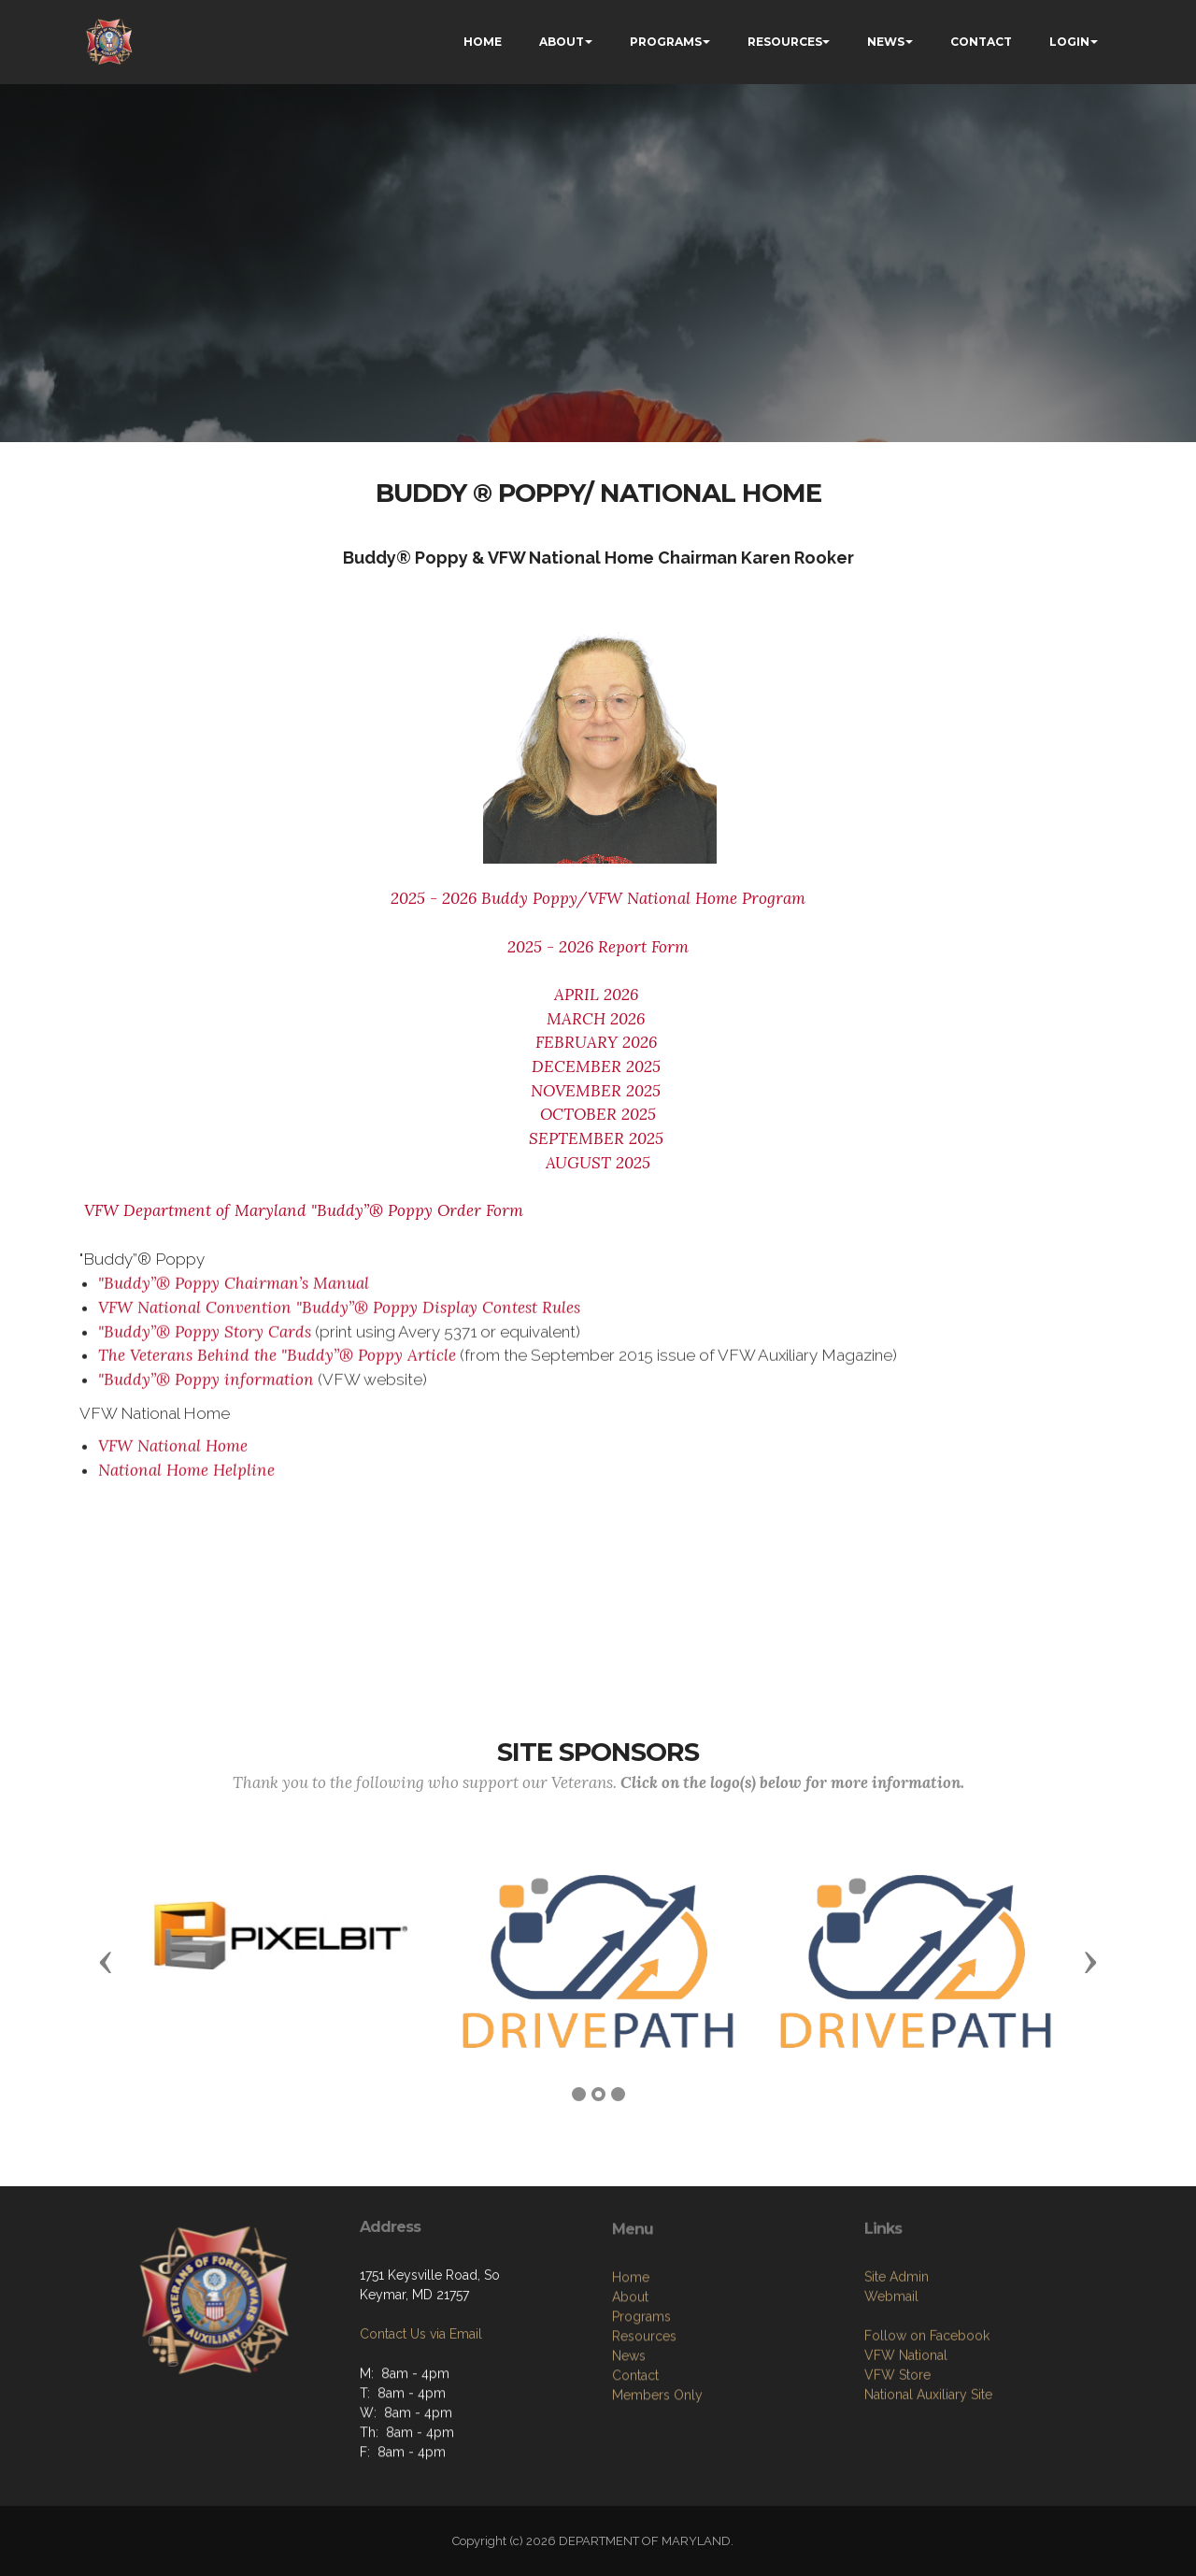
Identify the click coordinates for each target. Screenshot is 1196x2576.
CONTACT (981, 42)
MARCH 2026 (598, 1019)
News (629, 2477)
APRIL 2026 (598, 994)
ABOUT (561, 42)
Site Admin (896, 2387)
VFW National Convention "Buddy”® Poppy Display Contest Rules (339, 1321)
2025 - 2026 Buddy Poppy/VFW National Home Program (598, 898)
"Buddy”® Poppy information (206, 1393)
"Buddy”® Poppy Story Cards (204, 1346)
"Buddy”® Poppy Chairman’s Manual (233, 1297)
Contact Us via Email (421, 2408)
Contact (635, 2497)
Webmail (891, 2406)
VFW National (905, 2465)
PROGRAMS (666, 42)
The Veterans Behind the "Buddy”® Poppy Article (277, 1370)
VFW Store (897, 2485)
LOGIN (1069, 42)
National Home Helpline (186, 1484)
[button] (105, 1961)
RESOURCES (785, 42)
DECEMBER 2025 (596, 1066)
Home (630, 2399)
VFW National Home (173, 1461)
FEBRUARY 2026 (596, 1042)
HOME (482, 42)
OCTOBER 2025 (598, 1114)
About (630, 2418)
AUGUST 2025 (598, 1162)
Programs (641, 2438)
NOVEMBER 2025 (598, 1090)
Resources (644, 2458)
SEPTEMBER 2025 (598, 1138)
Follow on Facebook (927, 2446)
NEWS (885, 42)
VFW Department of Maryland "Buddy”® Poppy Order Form (301, 1210)
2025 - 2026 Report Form (598, 947)
